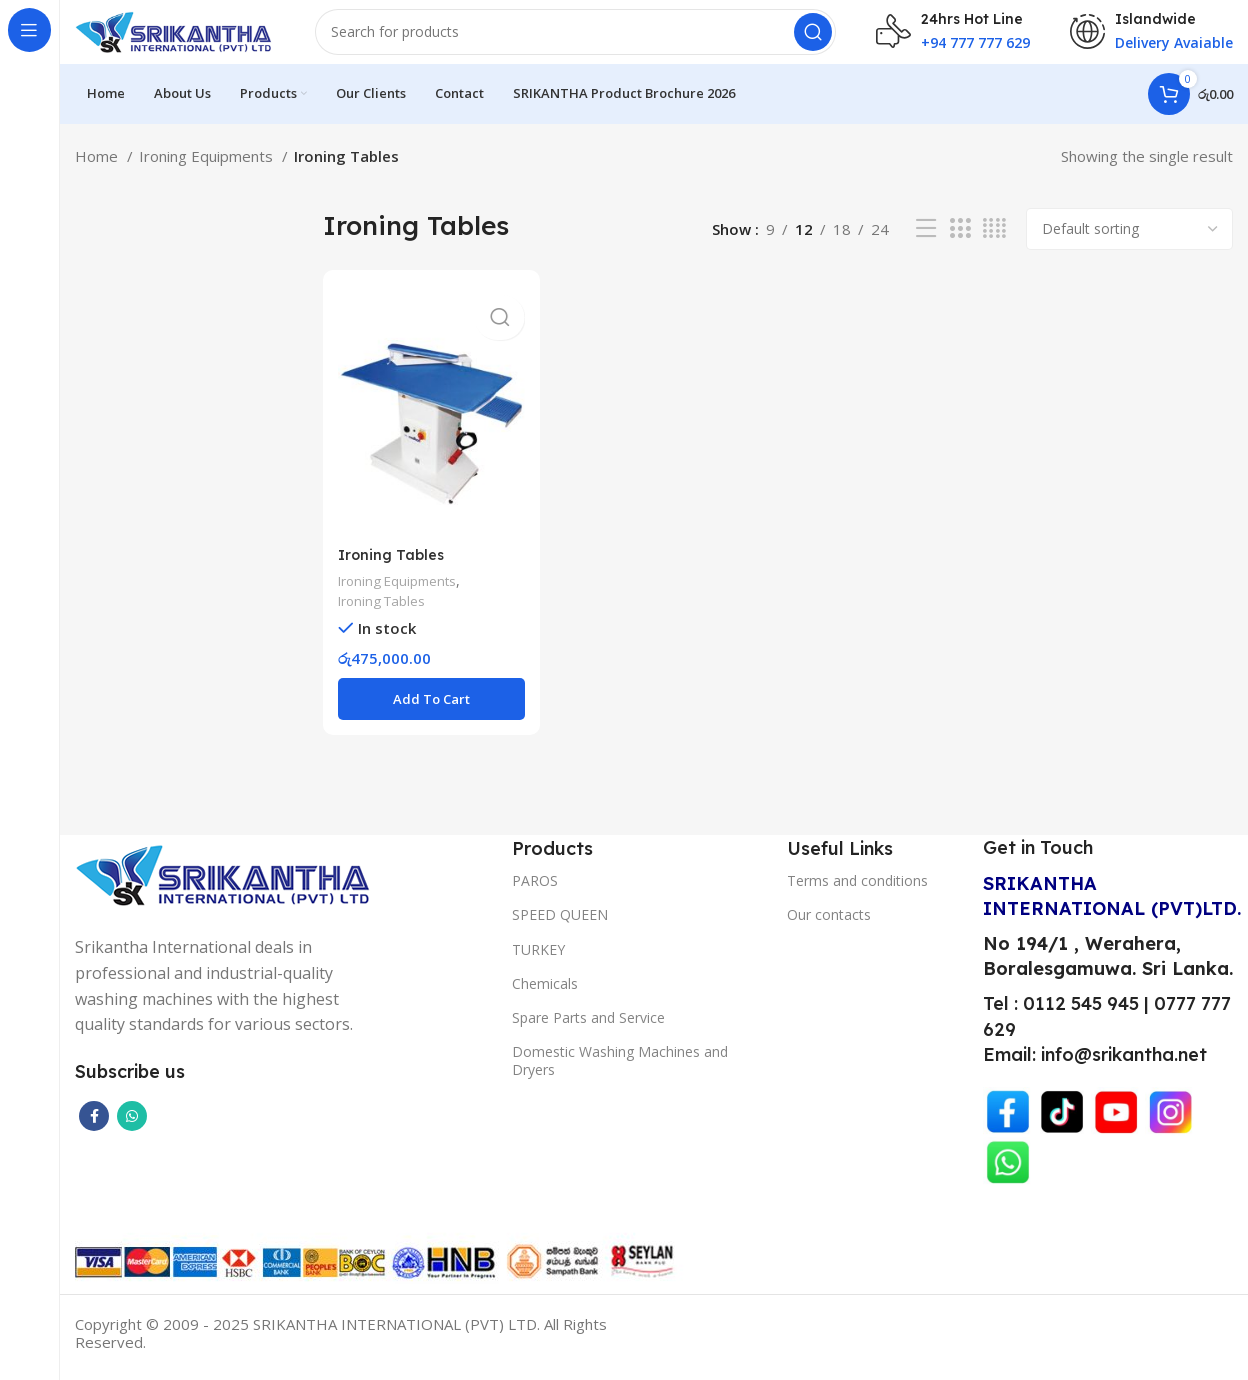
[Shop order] (1129, 245)
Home (98, 172)
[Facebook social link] (94, 1125)
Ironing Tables (392, 563)
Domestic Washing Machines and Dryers (620, 1069)
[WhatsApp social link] (132, 1125)
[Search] (575, 40)
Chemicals (545, 992)
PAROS (535, 889)
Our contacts (829, 924)
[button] (429, 709)
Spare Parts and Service (588, 1026)
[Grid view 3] (960, 245)
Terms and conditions (857, 889)
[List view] (926, 245)
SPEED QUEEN (560, 924)
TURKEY (538, 958)
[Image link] (225, 883)
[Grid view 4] (994, 245)
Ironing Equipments (208, 172)
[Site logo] (175, 38)
